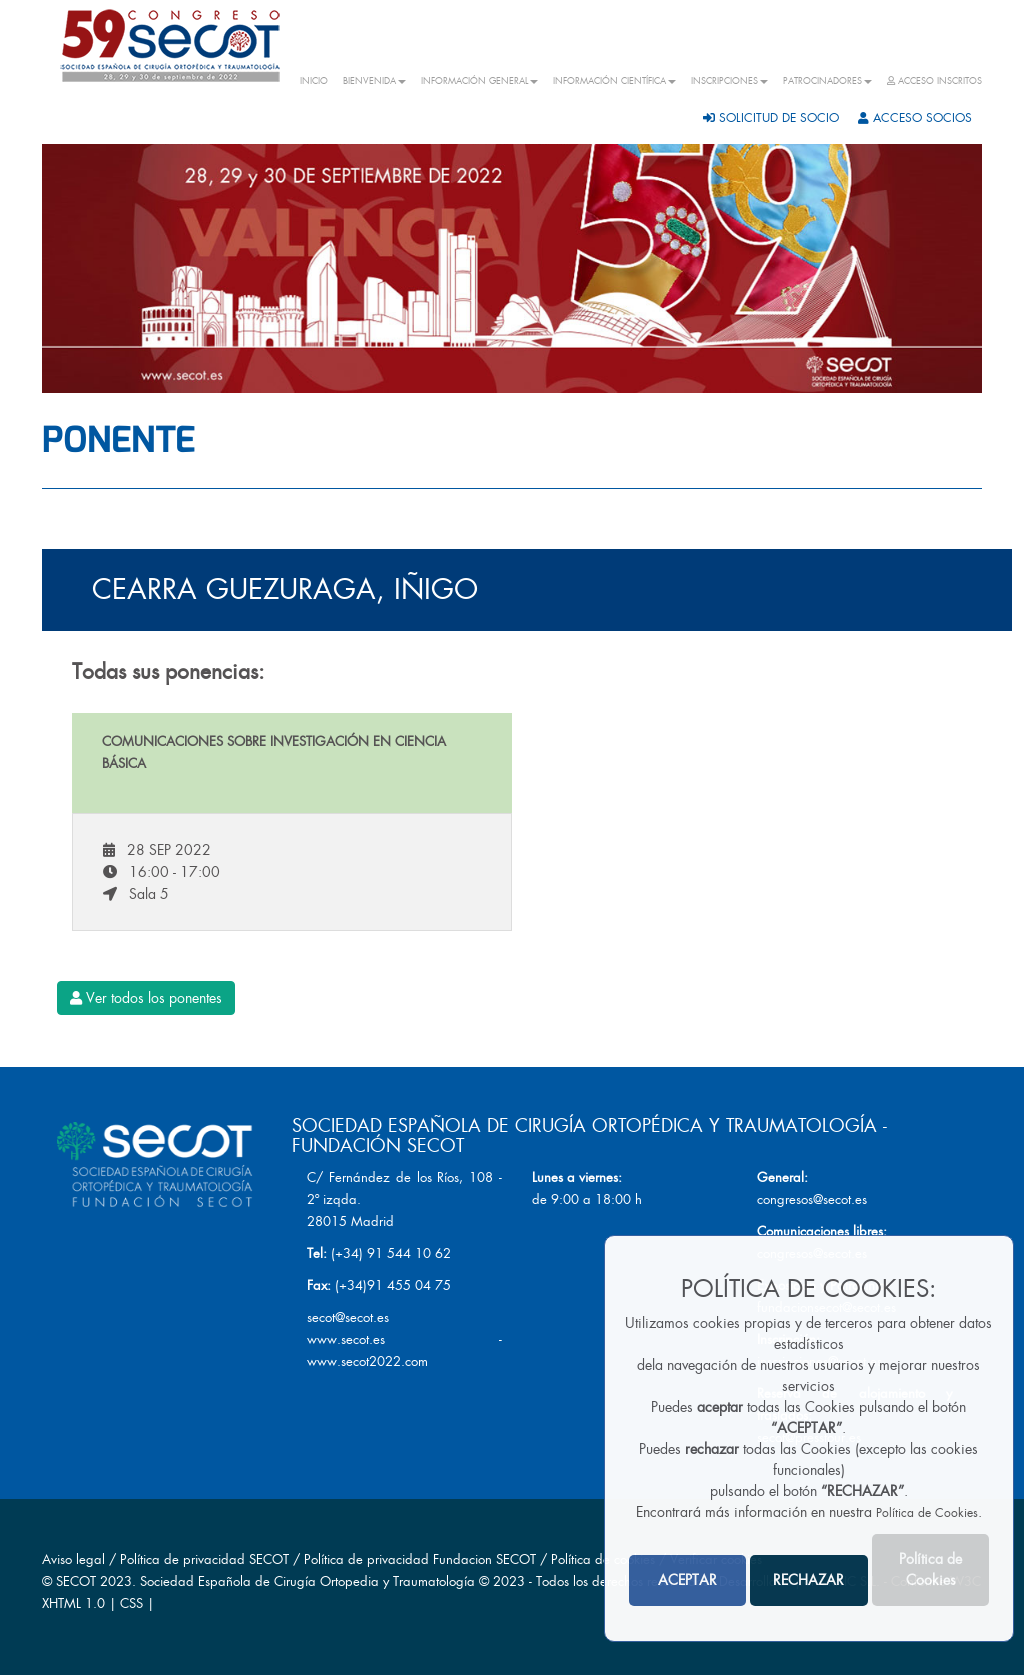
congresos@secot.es (812, 1199)
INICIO (314, 81)
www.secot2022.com (367, 1361)
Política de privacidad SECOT (204, 1559)
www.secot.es (346, 1339)
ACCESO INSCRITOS (934, 81)
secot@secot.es (348, 1317)
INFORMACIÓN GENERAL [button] (479, 81)
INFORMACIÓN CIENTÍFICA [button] (614, 81)
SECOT (76, 1581)
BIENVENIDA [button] (374, 81)
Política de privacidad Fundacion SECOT (420, 1559)
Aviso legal (73, 1559)
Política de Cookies (927, 1513)
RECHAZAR (808, 1580)
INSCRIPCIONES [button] (729, 81)
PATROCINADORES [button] (827, 81)
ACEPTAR (687, 1580)
